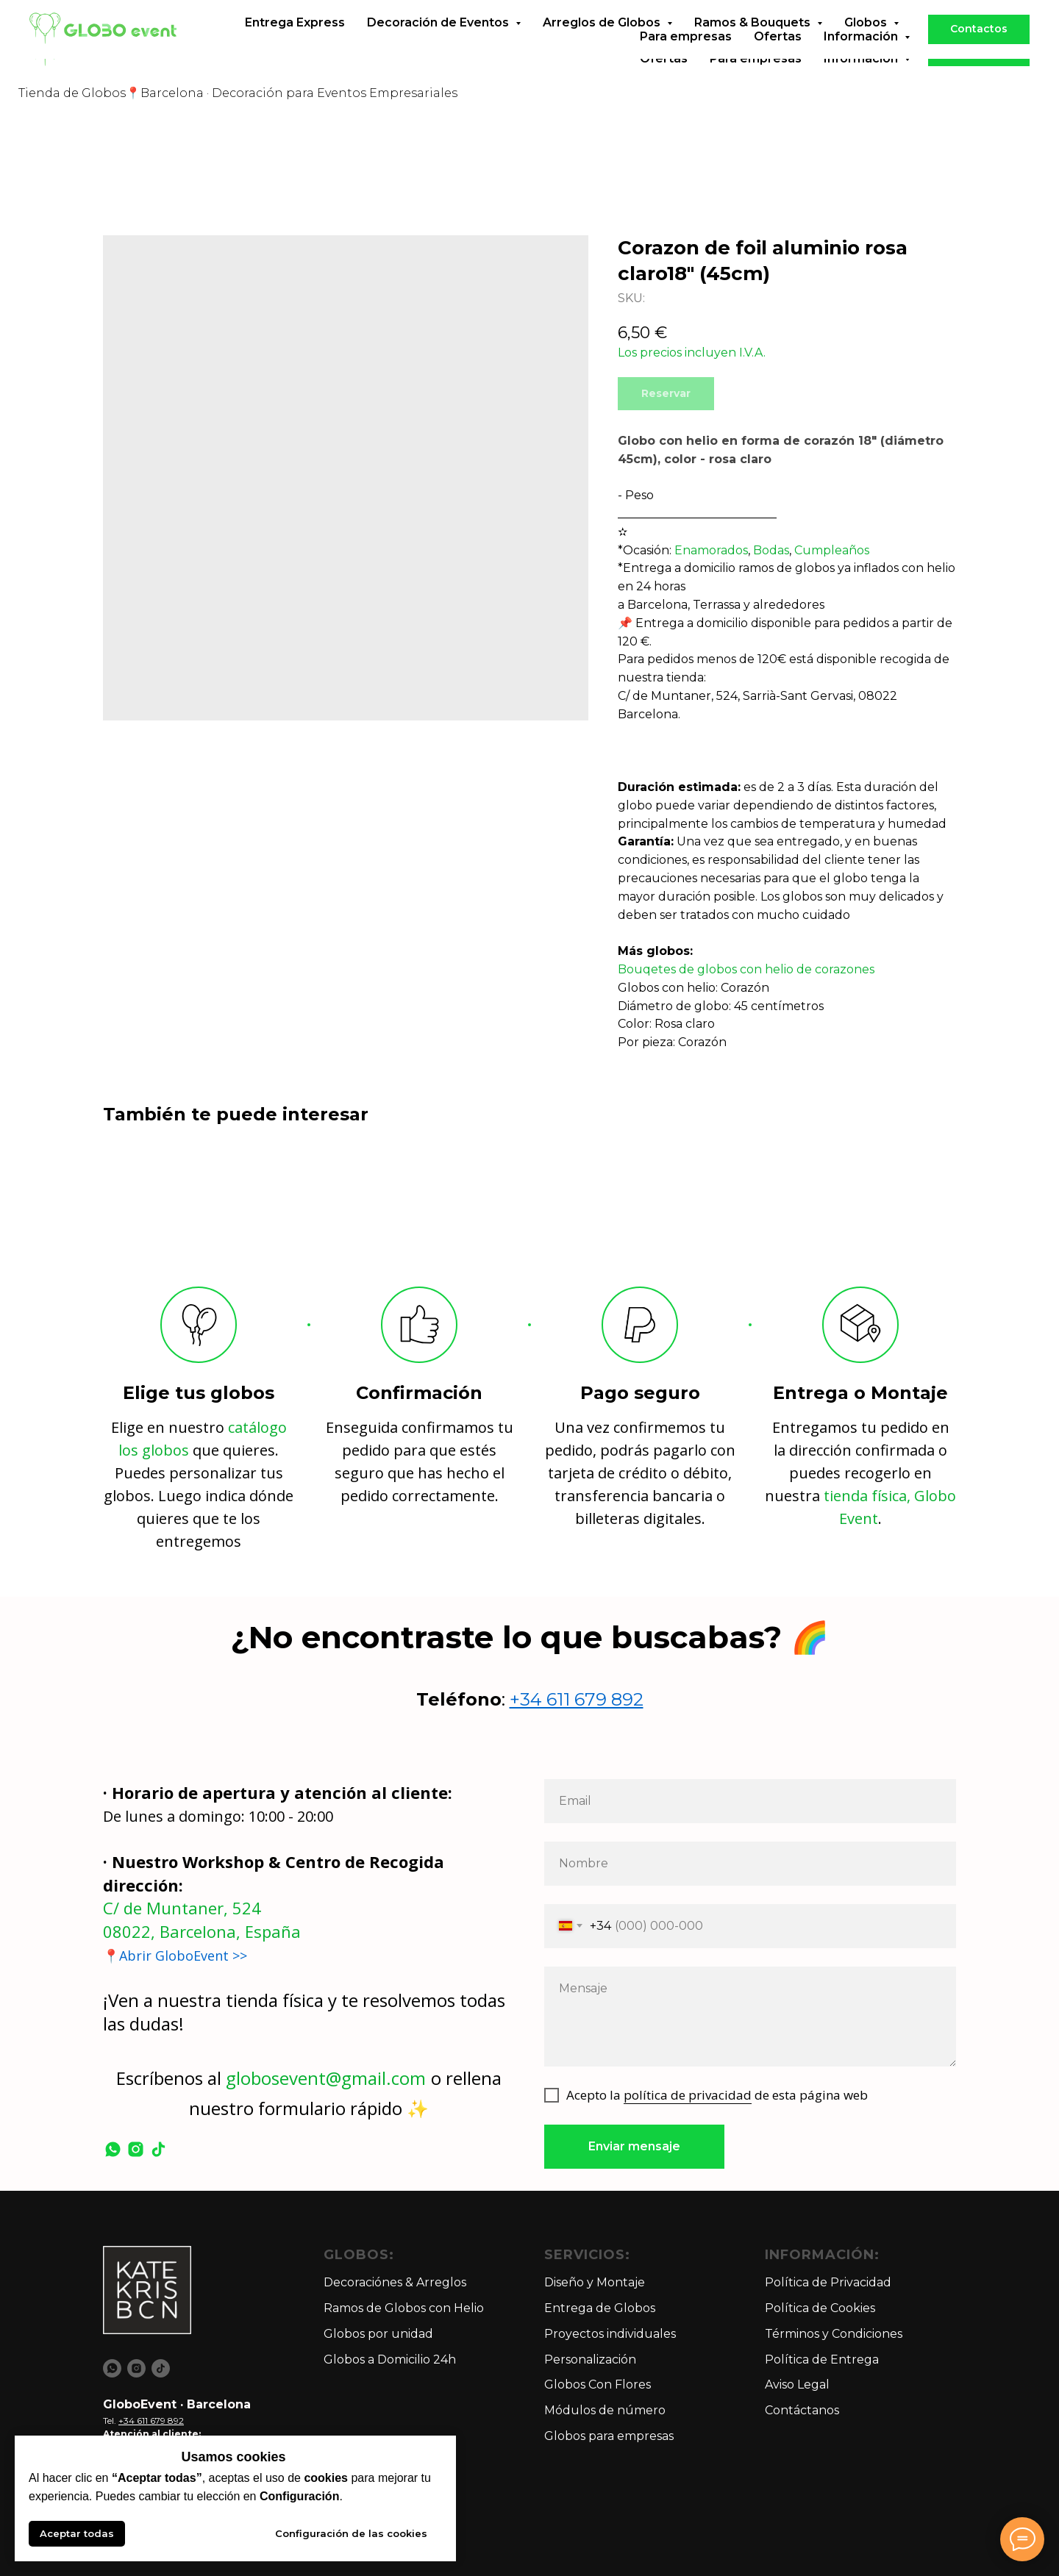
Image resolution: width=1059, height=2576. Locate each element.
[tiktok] (158, 2149)
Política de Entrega (822, 2359)
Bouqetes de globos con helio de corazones (746, 969)
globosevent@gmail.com (326, 2078)
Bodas (771, 550)
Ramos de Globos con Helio (404, 2308)
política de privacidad (688, 2094)
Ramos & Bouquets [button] (753, 44)
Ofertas (664, 58)
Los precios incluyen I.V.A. (692, 352)
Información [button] (862, 58)
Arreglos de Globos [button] (603, 44)
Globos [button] (867, 44)
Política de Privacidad (828, 2282)
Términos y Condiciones (833, 2334)
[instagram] (135, 2149)
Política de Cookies (820, 2308)
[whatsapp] (113, 2149)
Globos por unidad (378, 2334)
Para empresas (756, 58)
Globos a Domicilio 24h (390, 2359)
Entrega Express (295, 44)
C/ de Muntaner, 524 (182, 1908)
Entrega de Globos (599, 2308)
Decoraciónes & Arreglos (395, 2282)
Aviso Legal (797, 2384)
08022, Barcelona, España (202, 1931)
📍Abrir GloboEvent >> (175, 1955)
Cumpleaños (831, 550)
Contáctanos (802, 2410)
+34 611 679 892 (576, 1699)
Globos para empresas (609, 2436)
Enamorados (711, 550)
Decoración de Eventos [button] (439, 44)
